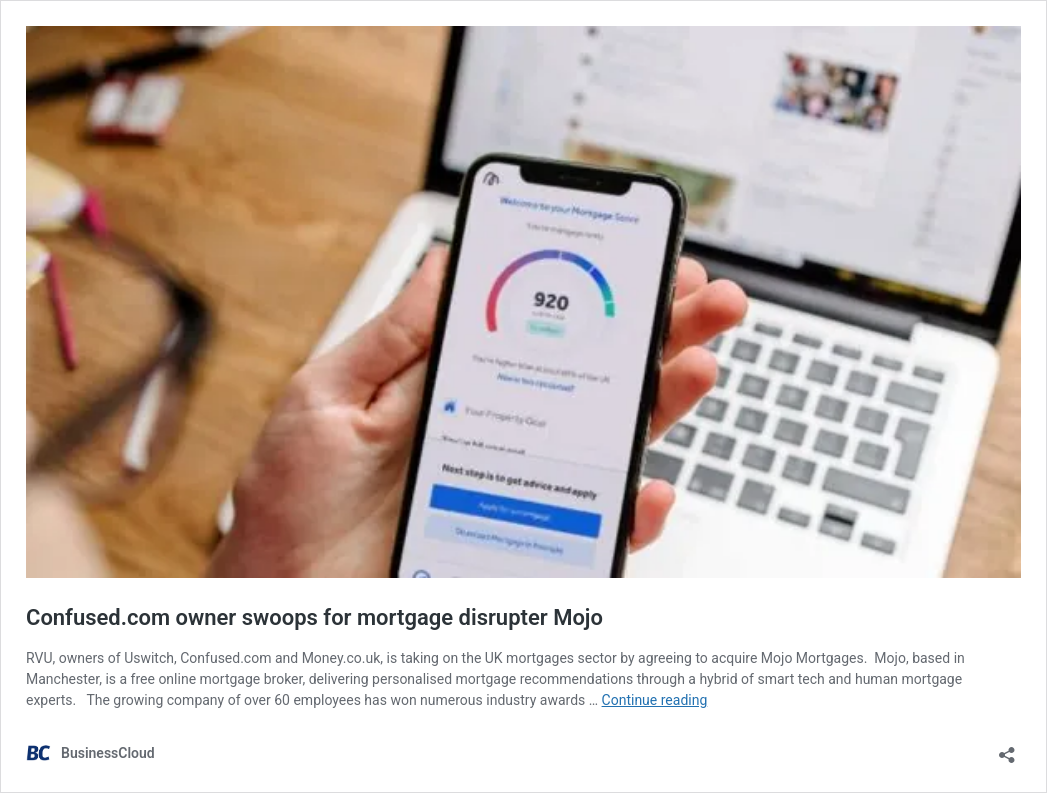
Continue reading (655, 700)
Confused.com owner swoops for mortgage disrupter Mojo (314, 617)
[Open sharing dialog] (1007, 748)
